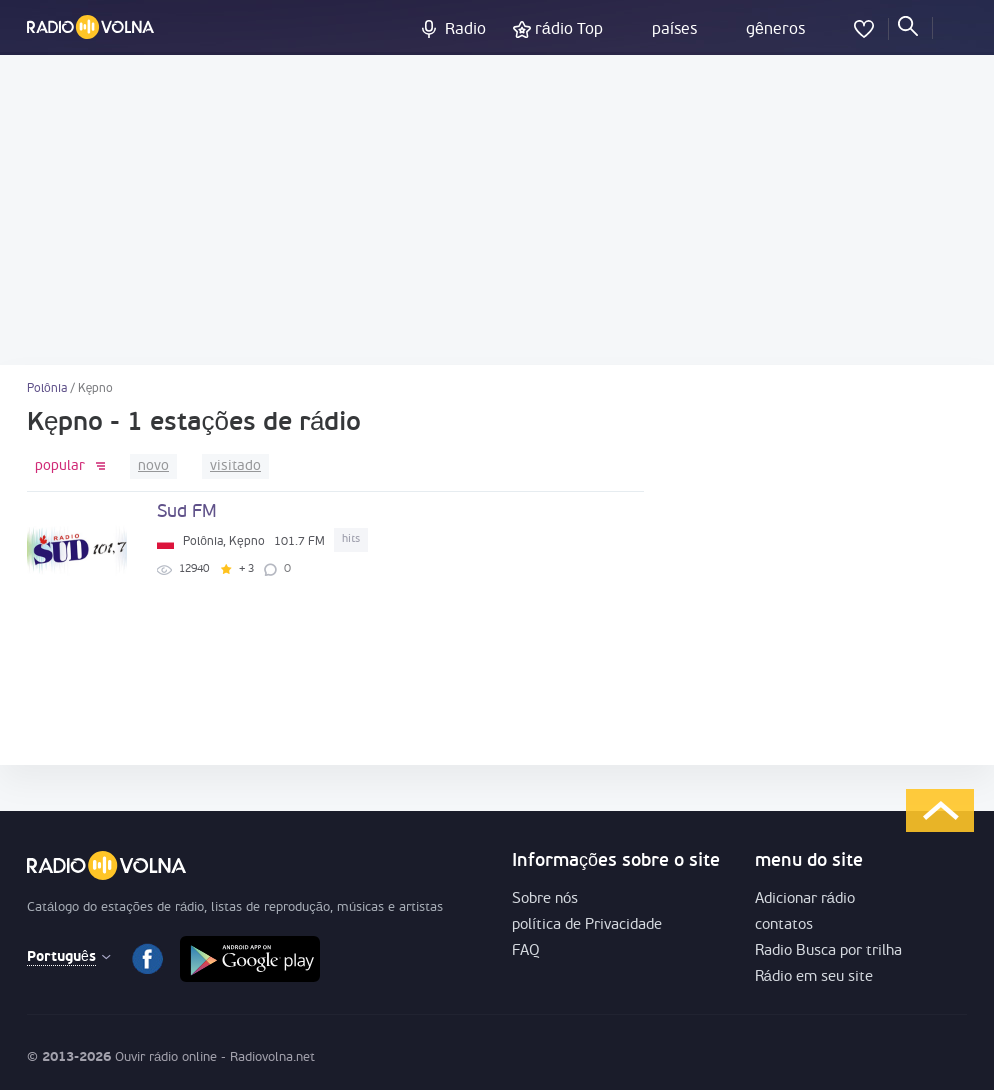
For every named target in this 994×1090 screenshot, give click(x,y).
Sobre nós (545, 899)
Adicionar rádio (805, 899)
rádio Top (569, 30)
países (674, 30)
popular (60, 466)
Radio (465, 30)
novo (153, 466)
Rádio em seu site (814, 977)
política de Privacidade (587, 925)
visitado (235, 466)
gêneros (775, 30)
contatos (784, 925)
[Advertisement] (497, 210)
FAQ (526, 951)
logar (952, 25)
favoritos (864, 25)
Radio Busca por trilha (828, 951)
